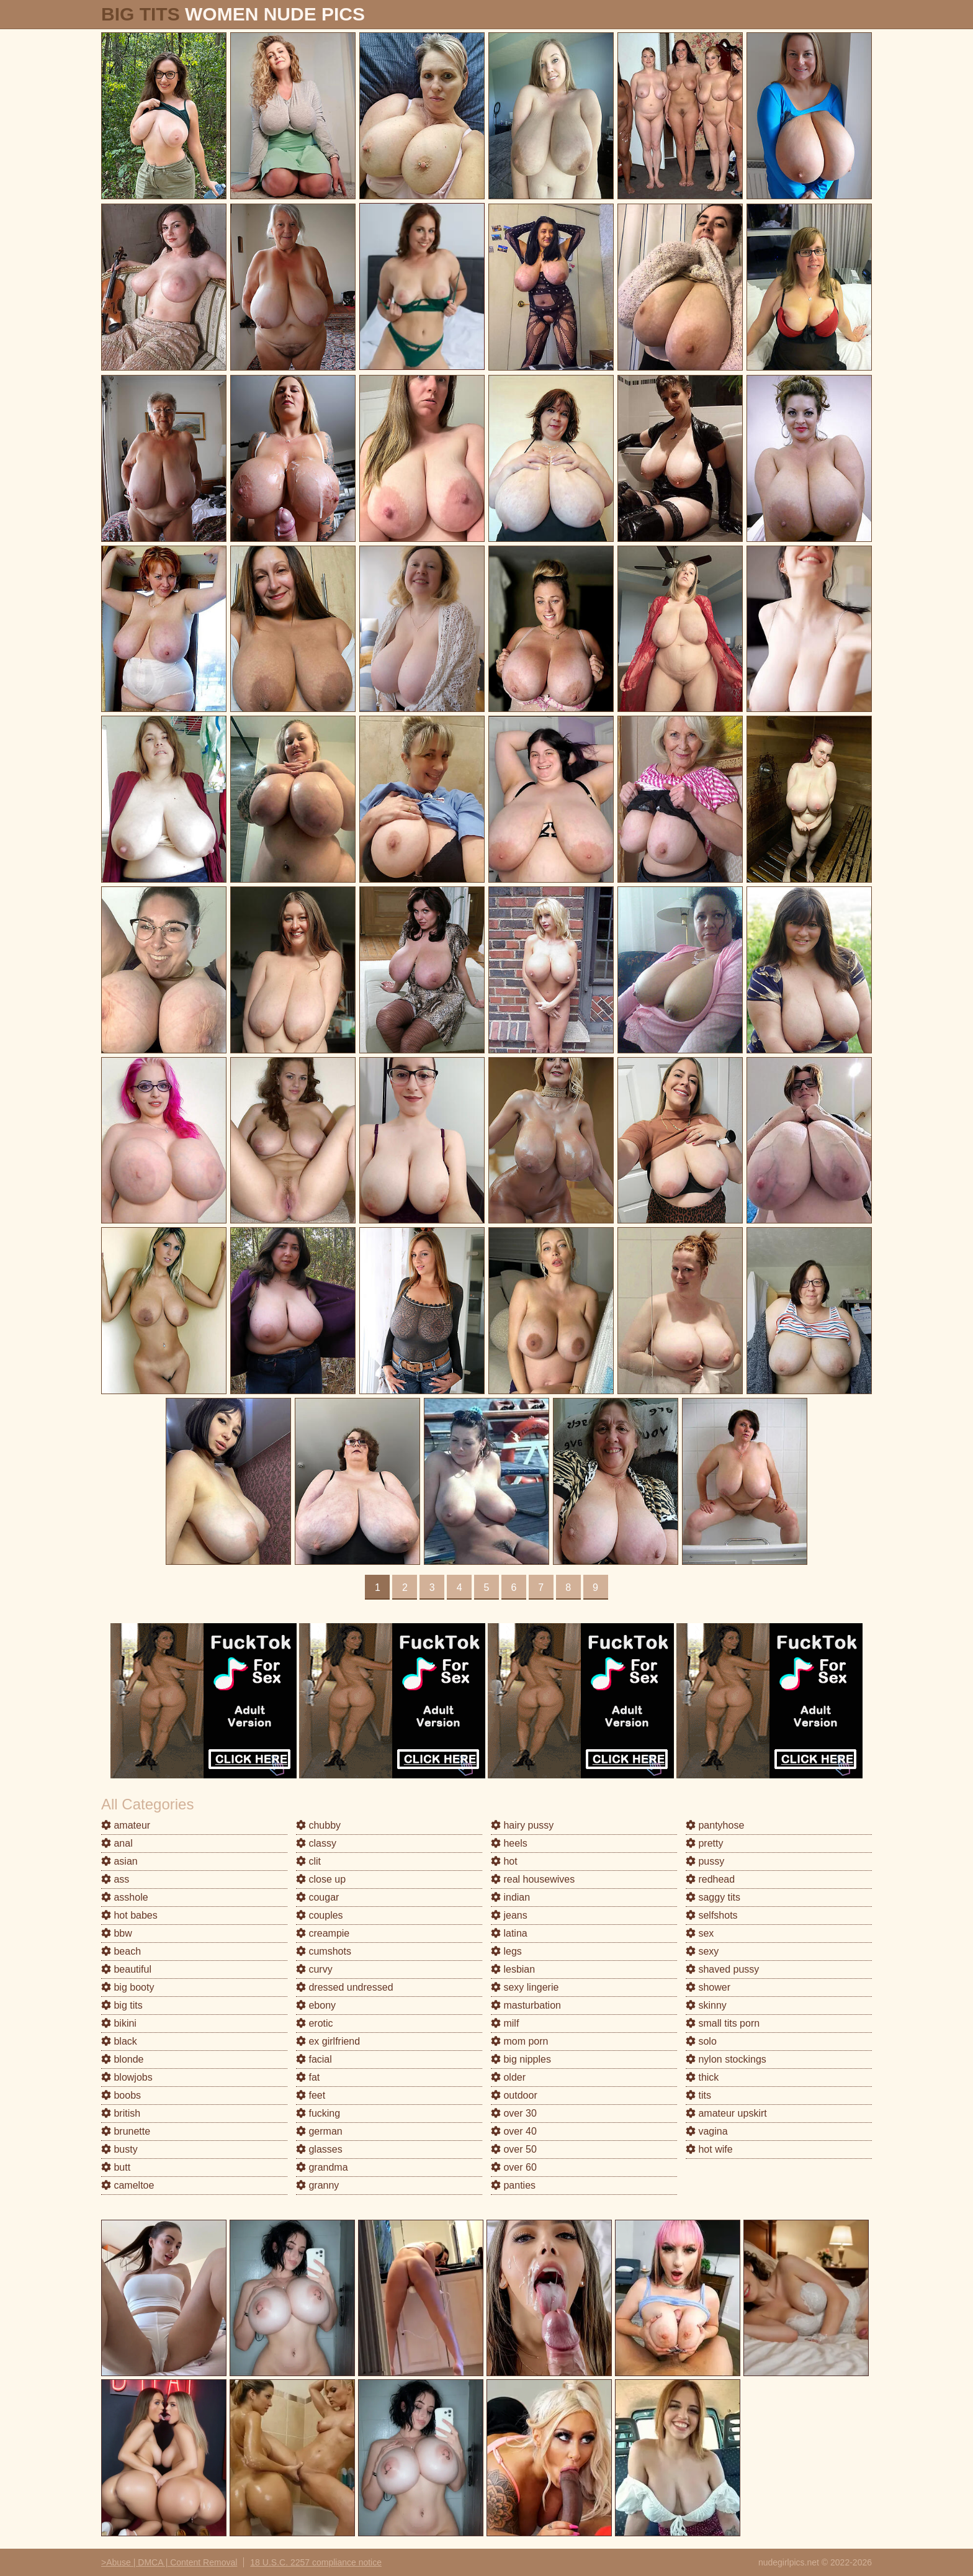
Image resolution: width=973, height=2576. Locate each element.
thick (702, 2077)
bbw (116, 1933)
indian (510, 1897)
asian (119, 1861)
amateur (125, 1825)
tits (698, 2095)
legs (506, 1951)
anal (117, 1843)
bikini (119, 2023)
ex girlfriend (328, 2041)
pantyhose (715, 1825)
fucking (318, 2113)
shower (708, 1987)
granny (317, 2185)
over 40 (514, 2131)
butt (115, 2167)
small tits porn (723, 2023)
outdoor (514, 2095)
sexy (702, 1951)
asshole (124, 1897)
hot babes (129, 1915)
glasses (319, 2149)
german (319, 2131)
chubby (318, 1825)
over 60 (514, 2167)
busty (119, 2149)
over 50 (514, 2149)
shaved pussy (722, 1969)
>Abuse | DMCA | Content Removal (169, 2562)
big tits (122, 2005)
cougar (317, 1897)
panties (513, 2185)
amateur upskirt (726, 2113)
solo (701, 2041)
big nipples (521, 2059)
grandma (322, 2167)
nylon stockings (726, 2059)
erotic (314, 2023)
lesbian (513, 1969)
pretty (704, 1843)
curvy (314, 1969)
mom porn (519, 2041)
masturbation (526, 2005)
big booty (127, 1987)
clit (308, 1861)
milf (505, 2023)
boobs (121, 2095)
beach (121, 1951)
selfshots (712, 1915)
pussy (705, 1861)
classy (316, 1843)
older (508, 2077)
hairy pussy (522, 1825)
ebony (316, 2005)
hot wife (709, 2149)
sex (700, 1933)
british (120, 2113)
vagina (707, 2131)
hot (504, 1861)
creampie (322, 1933)
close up (321, 1879)
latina (509, 1933)
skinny (706, 2005)
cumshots (323, 1951)
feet (310, 2095)
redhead (710, 1879)
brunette (125, 2131)
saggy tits (713, 1897)
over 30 (514, 2113)
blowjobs (127, 2077)
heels (509, 1843)
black (119, 2041)
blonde (122, 2059)
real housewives (533, 1879)
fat (308, 2077)
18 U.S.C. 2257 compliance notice (316, 2562)
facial (314, 2059)
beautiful (126, 1969)
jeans (509, 1915)
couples (319, 1915)
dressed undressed (344, 1987)
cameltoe (127, 2185)
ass (115, 1879)
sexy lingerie (524, 1987)
